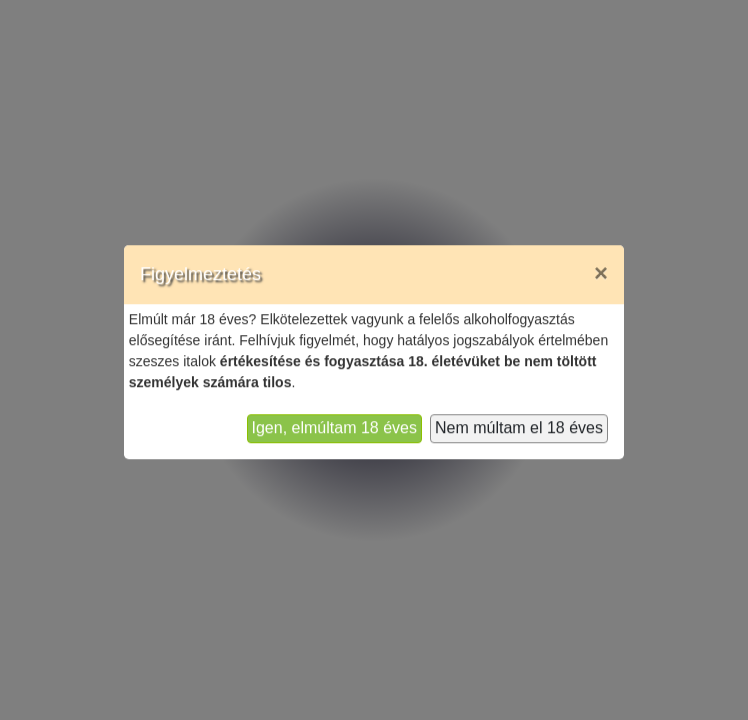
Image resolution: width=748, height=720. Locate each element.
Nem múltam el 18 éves (519, 413)
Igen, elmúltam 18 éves (334, 413)
